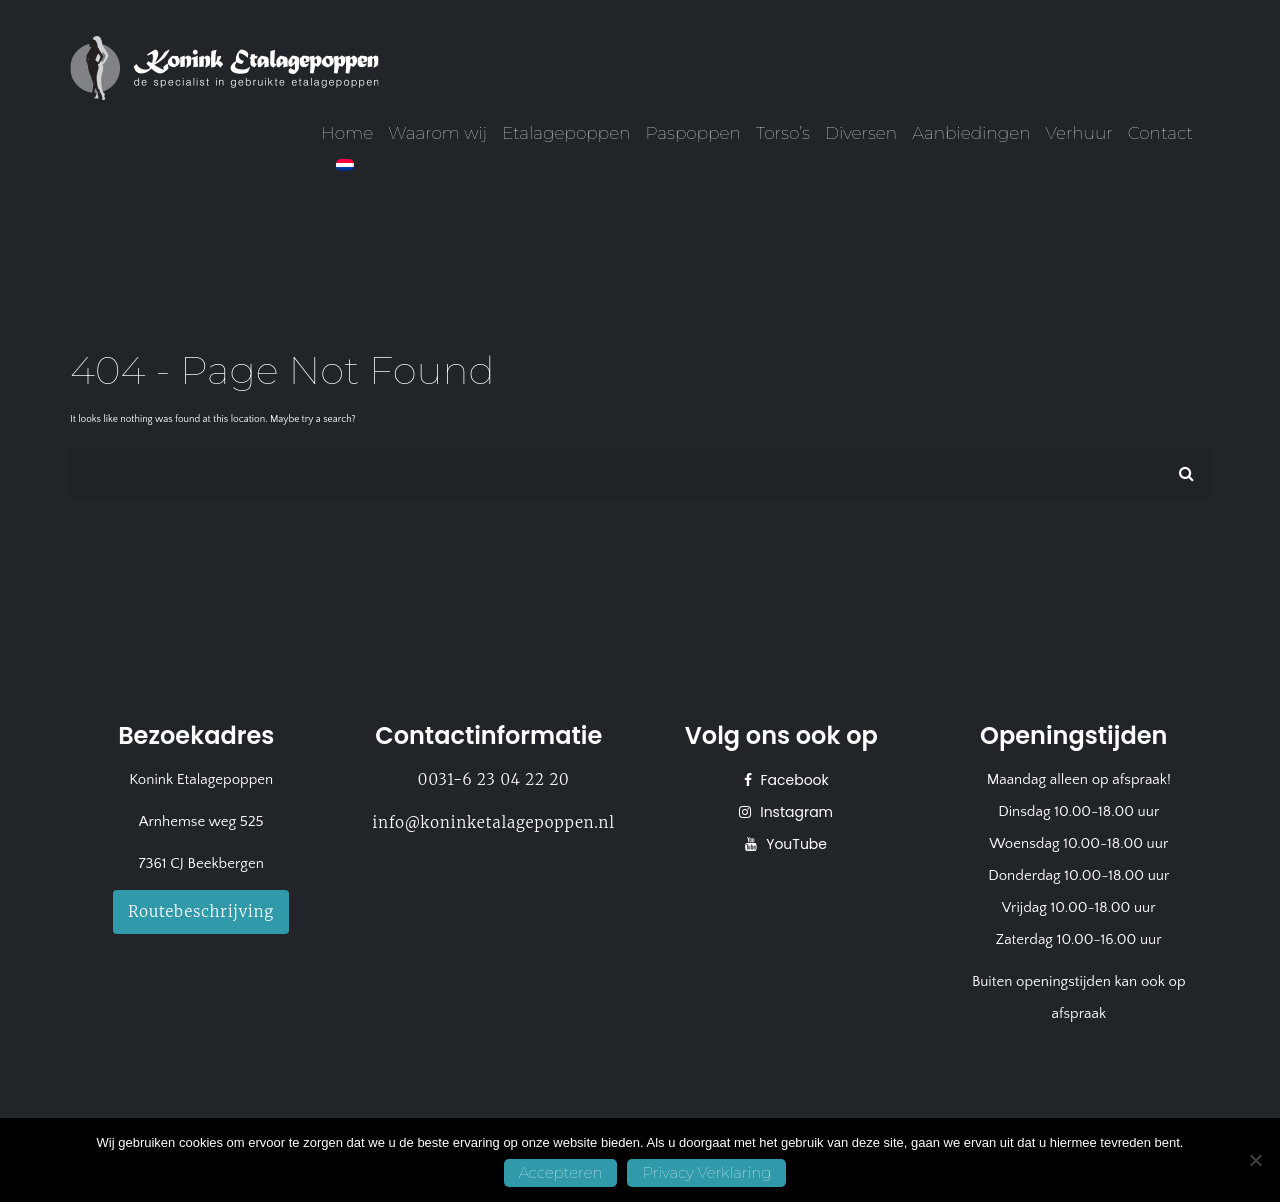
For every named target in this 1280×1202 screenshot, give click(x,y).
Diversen (861, 133)
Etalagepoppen (566, 133)
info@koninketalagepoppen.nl (494, 822)
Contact (1160, 133)
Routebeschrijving (201, 911)
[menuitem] (345, 165)
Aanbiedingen (971, 133)
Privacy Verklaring (706, 1172)
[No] (1255, 1160)
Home (347, 133)
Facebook (793, 780)
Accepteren (561, 1172)
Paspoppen (692, 133)
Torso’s (783, 133)
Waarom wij (437, 133)
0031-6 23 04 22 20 (494, 779)
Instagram (794, 812)
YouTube (794, 844)
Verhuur (1079, 133)
